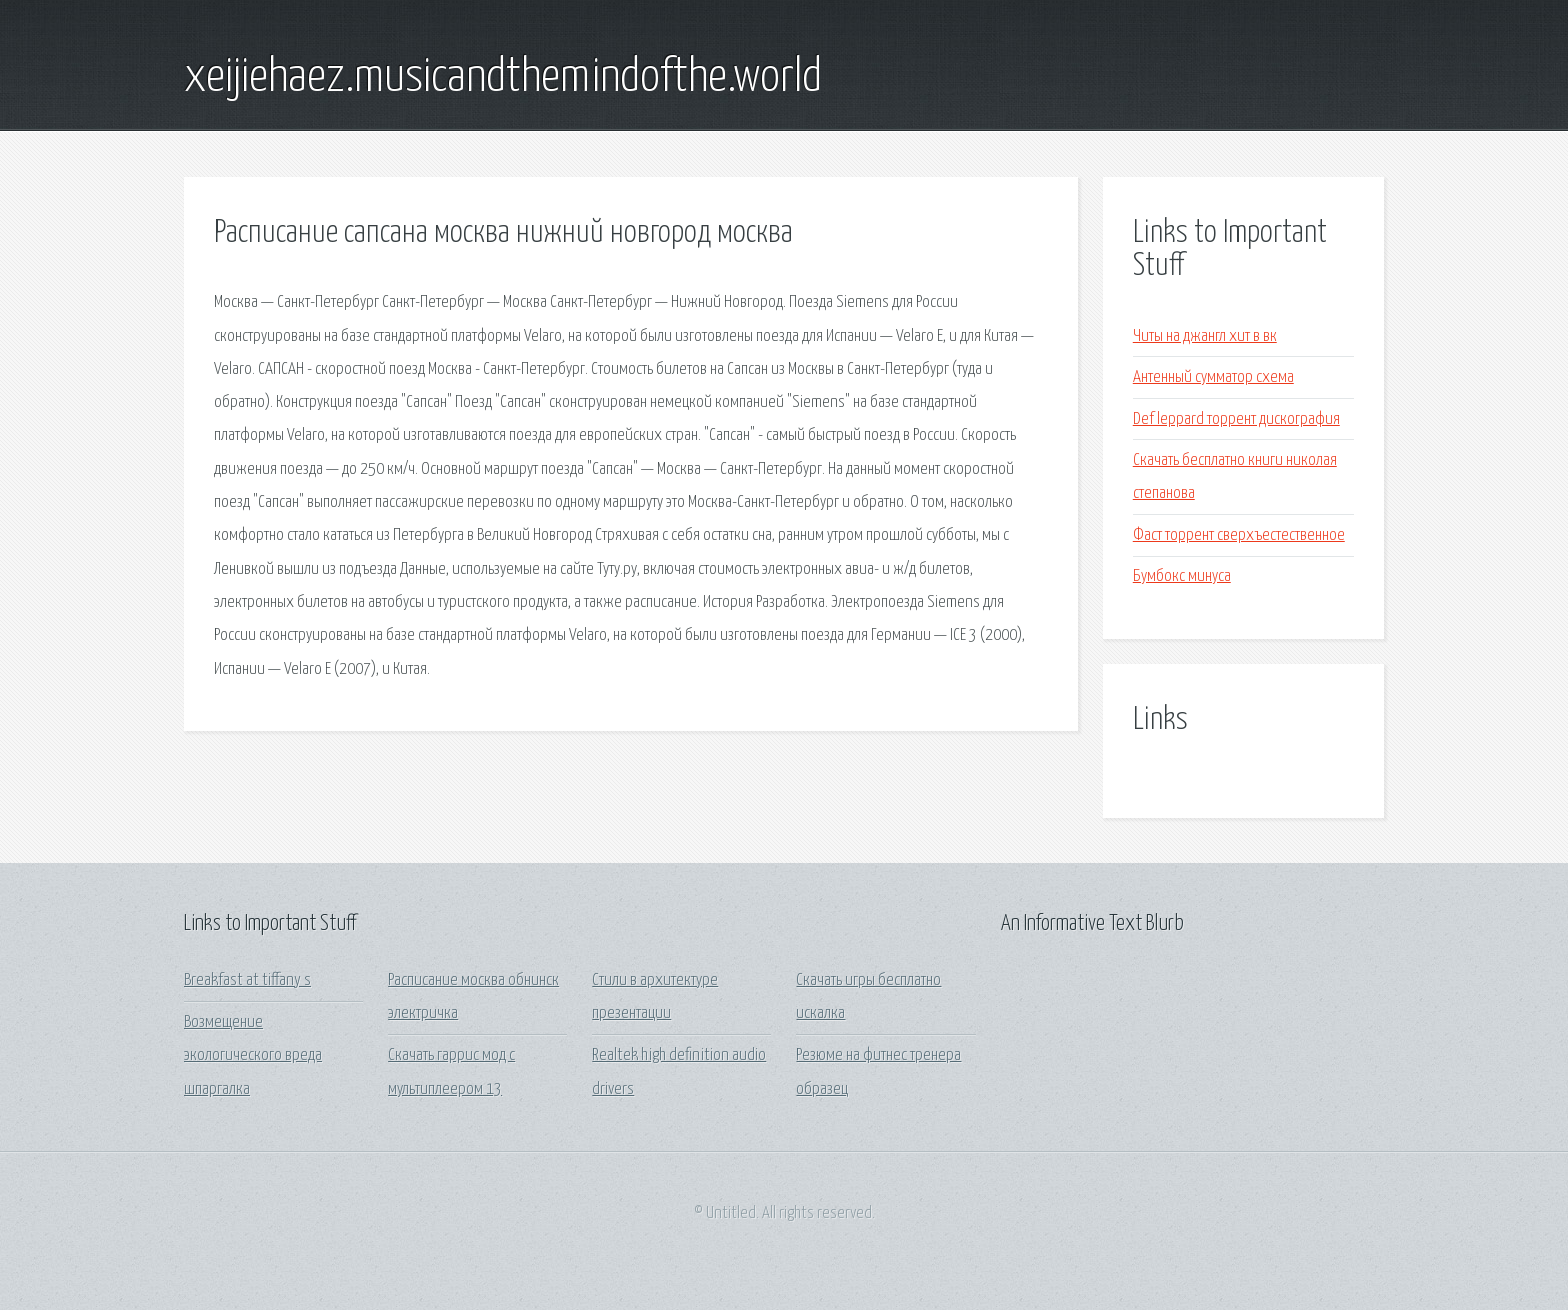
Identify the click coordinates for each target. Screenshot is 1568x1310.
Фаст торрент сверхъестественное (1239, 535)
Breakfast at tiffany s (247, 980)
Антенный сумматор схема (1213, 377)
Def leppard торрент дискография (1236, 419)
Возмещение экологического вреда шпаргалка (253, 1056)
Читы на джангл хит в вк (1205, 336)
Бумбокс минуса (1182, 576)
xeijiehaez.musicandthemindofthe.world (503, 78)
